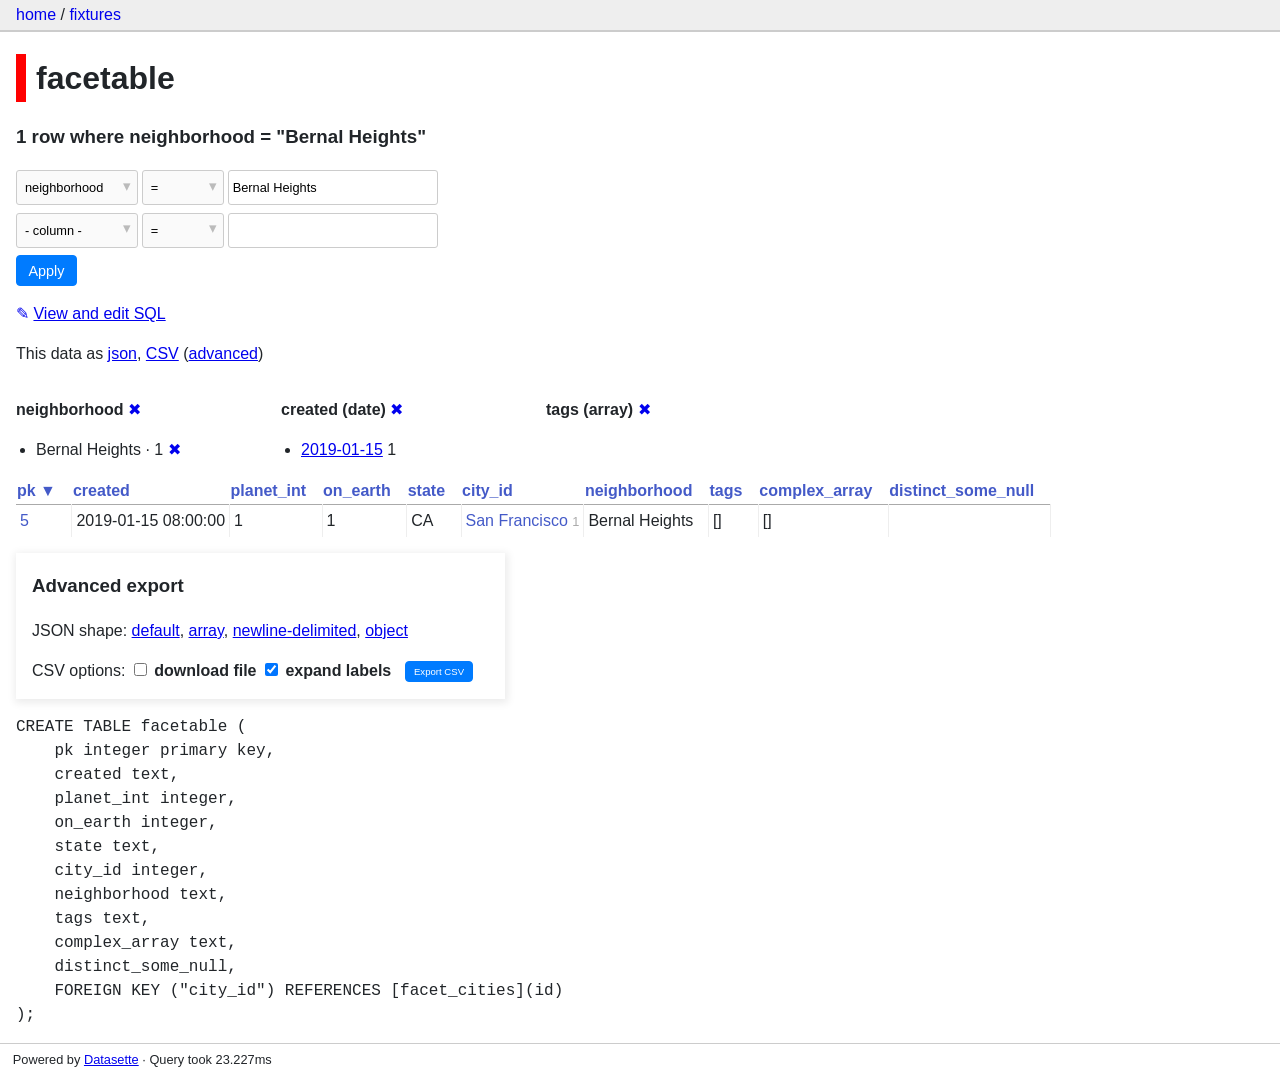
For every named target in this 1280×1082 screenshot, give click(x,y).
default (156, 630)
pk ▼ (36, 490)
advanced (223, 353)
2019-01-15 (342, 449)
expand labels (328, 670)
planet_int (269, 490)
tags (725, 490)
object (386, 630)
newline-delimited (295, 630)
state (426, 490)
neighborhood (639, 490)
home (36, 14)
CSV (162, 353)
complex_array (815, 490)
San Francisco (517, 520)
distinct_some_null (961, 490)
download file (195, 670)
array (206, 630)
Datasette (111, 1059)
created (101, 490)
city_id (487, 490)
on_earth (357, 490)
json (122, 353)
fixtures (95, 14)
